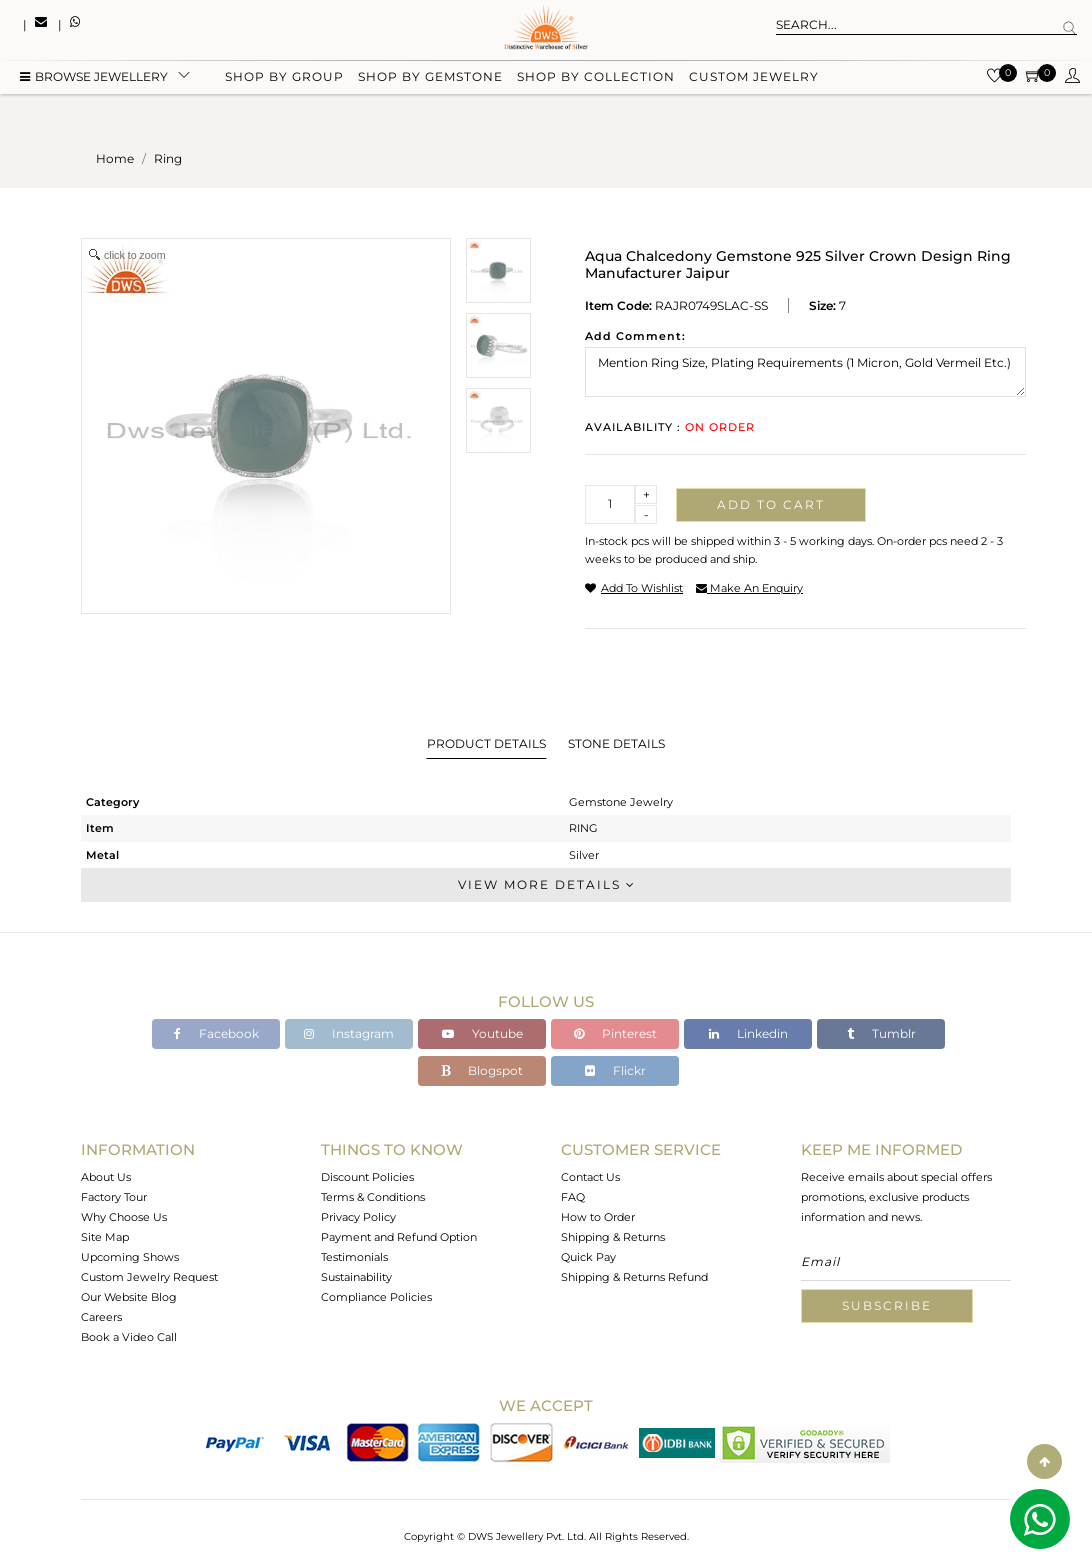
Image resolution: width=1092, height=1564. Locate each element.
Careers (101, 1317)
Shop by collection (596, 82)
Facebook (216, 1033)
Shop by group (284, 82)
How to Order (598, 1217)
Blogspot (482, 1070)
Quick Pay (588, 1257)
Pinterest (615, 1033)
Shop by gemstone (430, 82)
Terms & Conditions (373, 1197)
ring (168, 158)
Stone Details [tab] (616, 743)
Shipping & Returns (613, 1237)
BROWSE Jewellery (94, 82)
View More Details (546, 884)
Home (115, 158)
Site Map (105, 1237)
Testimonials (354, 1257)
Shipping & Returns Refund (634, 1277)
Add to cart (771, 504)
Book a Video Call (129, 1337)
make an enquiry (749, 588)
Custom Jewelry (754, 82)
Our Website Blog (129, 1297)
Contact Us (590, 1177)
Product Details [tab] (486, 743)
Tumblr (881, 1033)
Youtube (482, 1033)
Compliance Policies (376, 1297)
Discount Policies (367, 1177)
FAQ (573, 1197)
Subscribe (887, 1305)
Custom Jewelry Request (149, 1277)
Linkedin (748, 1033)
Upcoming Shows (130, 1257)
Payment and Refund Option (399, 1237)
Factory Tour (114, 1197)
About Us (106, 1177)
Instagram (349, 1033)
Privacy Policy (358, 1217)
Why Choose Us (124, 1217)
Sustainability (356, 1277)
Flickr (615, 1070)
